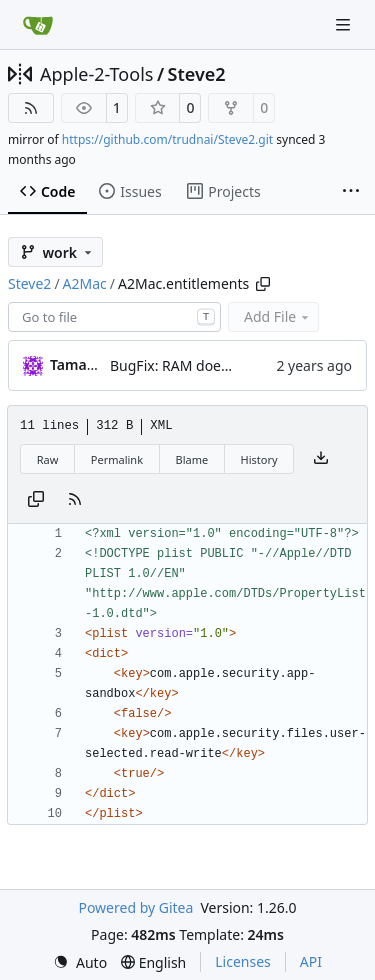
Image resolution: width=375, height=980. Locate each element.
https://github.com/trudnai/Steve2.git (167, 139)
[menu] (80, 962)
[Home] (38, 25)
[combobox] (114, 317)
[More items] (351, 192)
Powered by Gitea (135, 907)
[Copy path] (263, 284)
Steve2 (197, 74)
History (259, 459)
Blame (191, 459)
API (311, 961)
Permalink (117, 459)
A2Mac (85, 283)
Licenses (243, 961)
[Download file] (321, 459)
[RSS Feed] (31, 108)
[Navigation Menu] (345, 24)
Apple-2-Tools (96, 74)
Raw (48, 459)
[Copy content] (36, 500)
